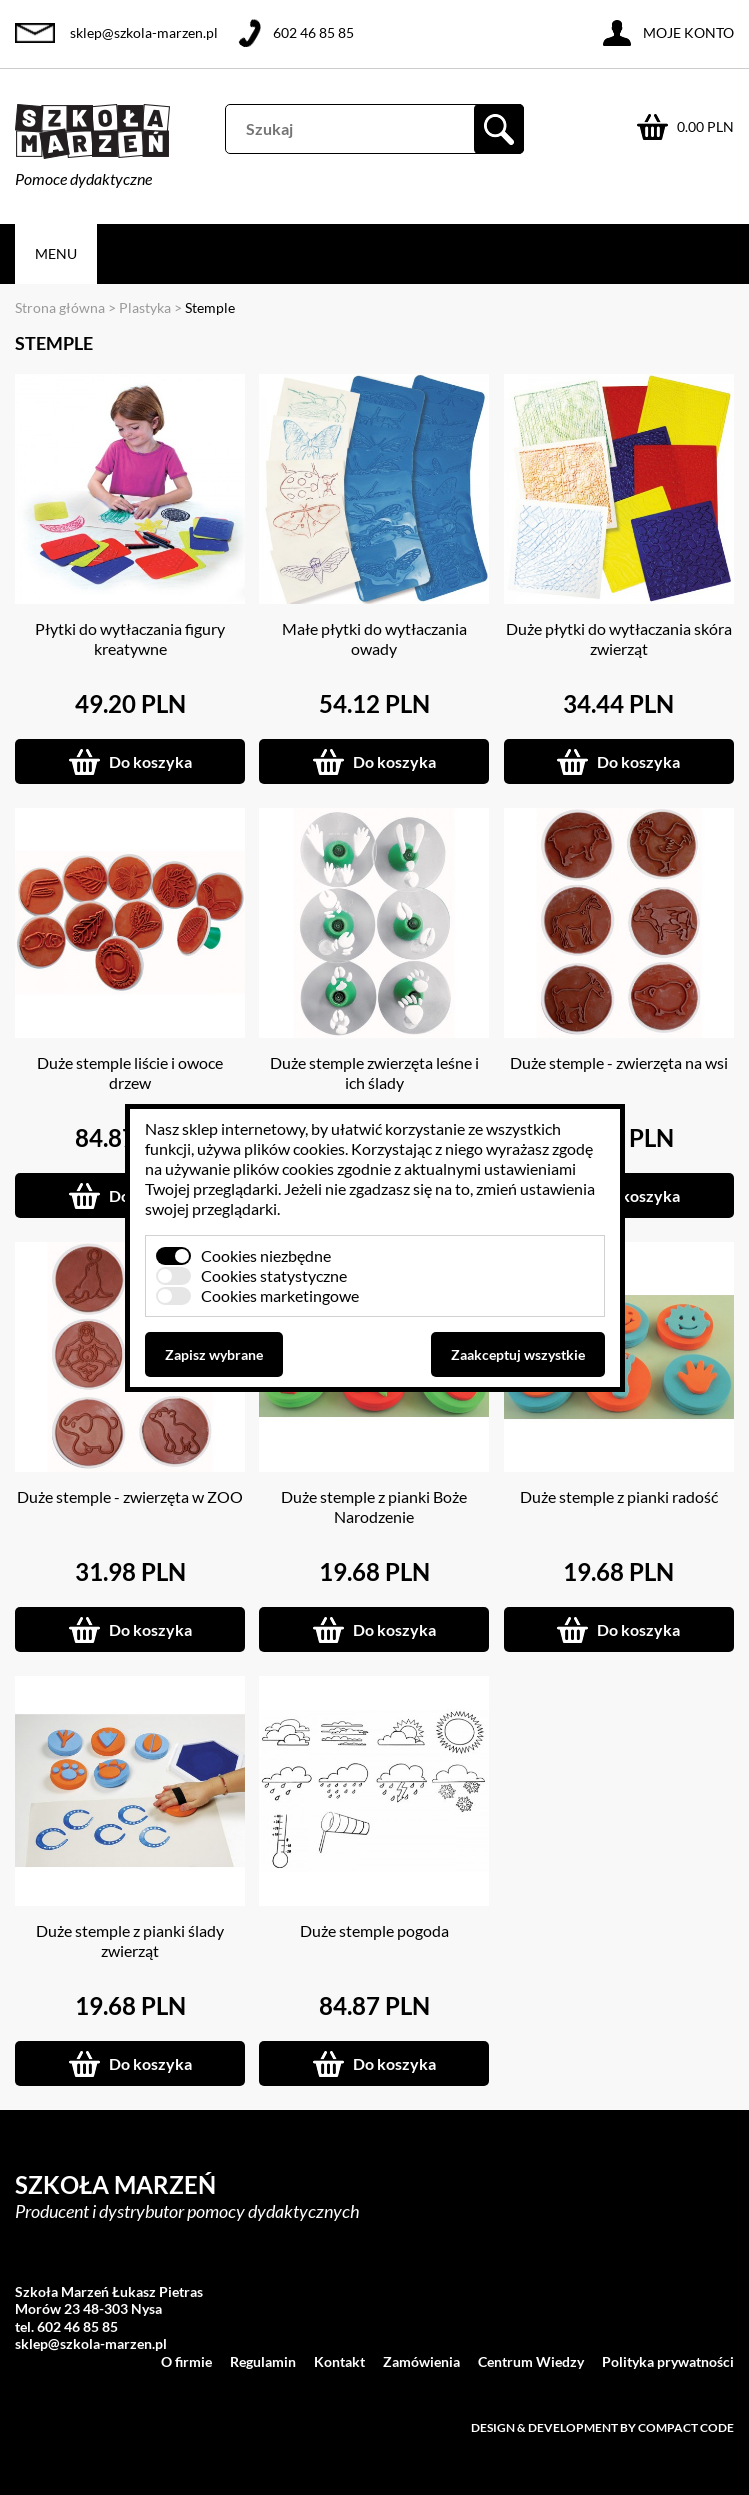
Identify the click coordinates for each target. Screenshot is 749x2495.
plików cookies (294, 1148)
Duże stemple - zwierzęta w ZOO (130, 1496)
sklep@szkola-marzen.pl (144, 32)
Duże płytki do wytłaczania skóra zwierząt (619, 638)
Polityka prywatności (668, 2361)
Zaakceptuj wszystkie (518, 1354)
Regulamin (263, 2361)
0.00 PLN (705, 126)
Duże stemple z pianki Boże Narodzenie (374, 1506)
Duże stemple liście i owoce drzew (130, 1072)
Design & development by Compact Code (602, 2427)
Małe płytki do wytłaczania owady (374, 638)
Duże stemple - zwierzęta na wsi (619, 1062)
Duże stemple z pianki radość (619, 1496)
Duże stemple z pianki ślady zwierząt (130, 1940)
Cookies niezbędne (266, 1255)
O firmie (186, 2361)
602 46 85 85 (313, 32)
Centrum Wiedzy (531, 2361)
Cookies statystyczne (274, 1275)
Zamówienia (421, 2361)
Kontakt (339, 2361)
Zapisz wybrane (214, 1354)
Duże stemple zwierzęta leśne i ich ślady (374, 1072)
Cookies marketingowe (280, 1295)
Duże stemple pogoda (374, 1930)
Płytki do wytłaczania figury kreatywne (130, 638)
